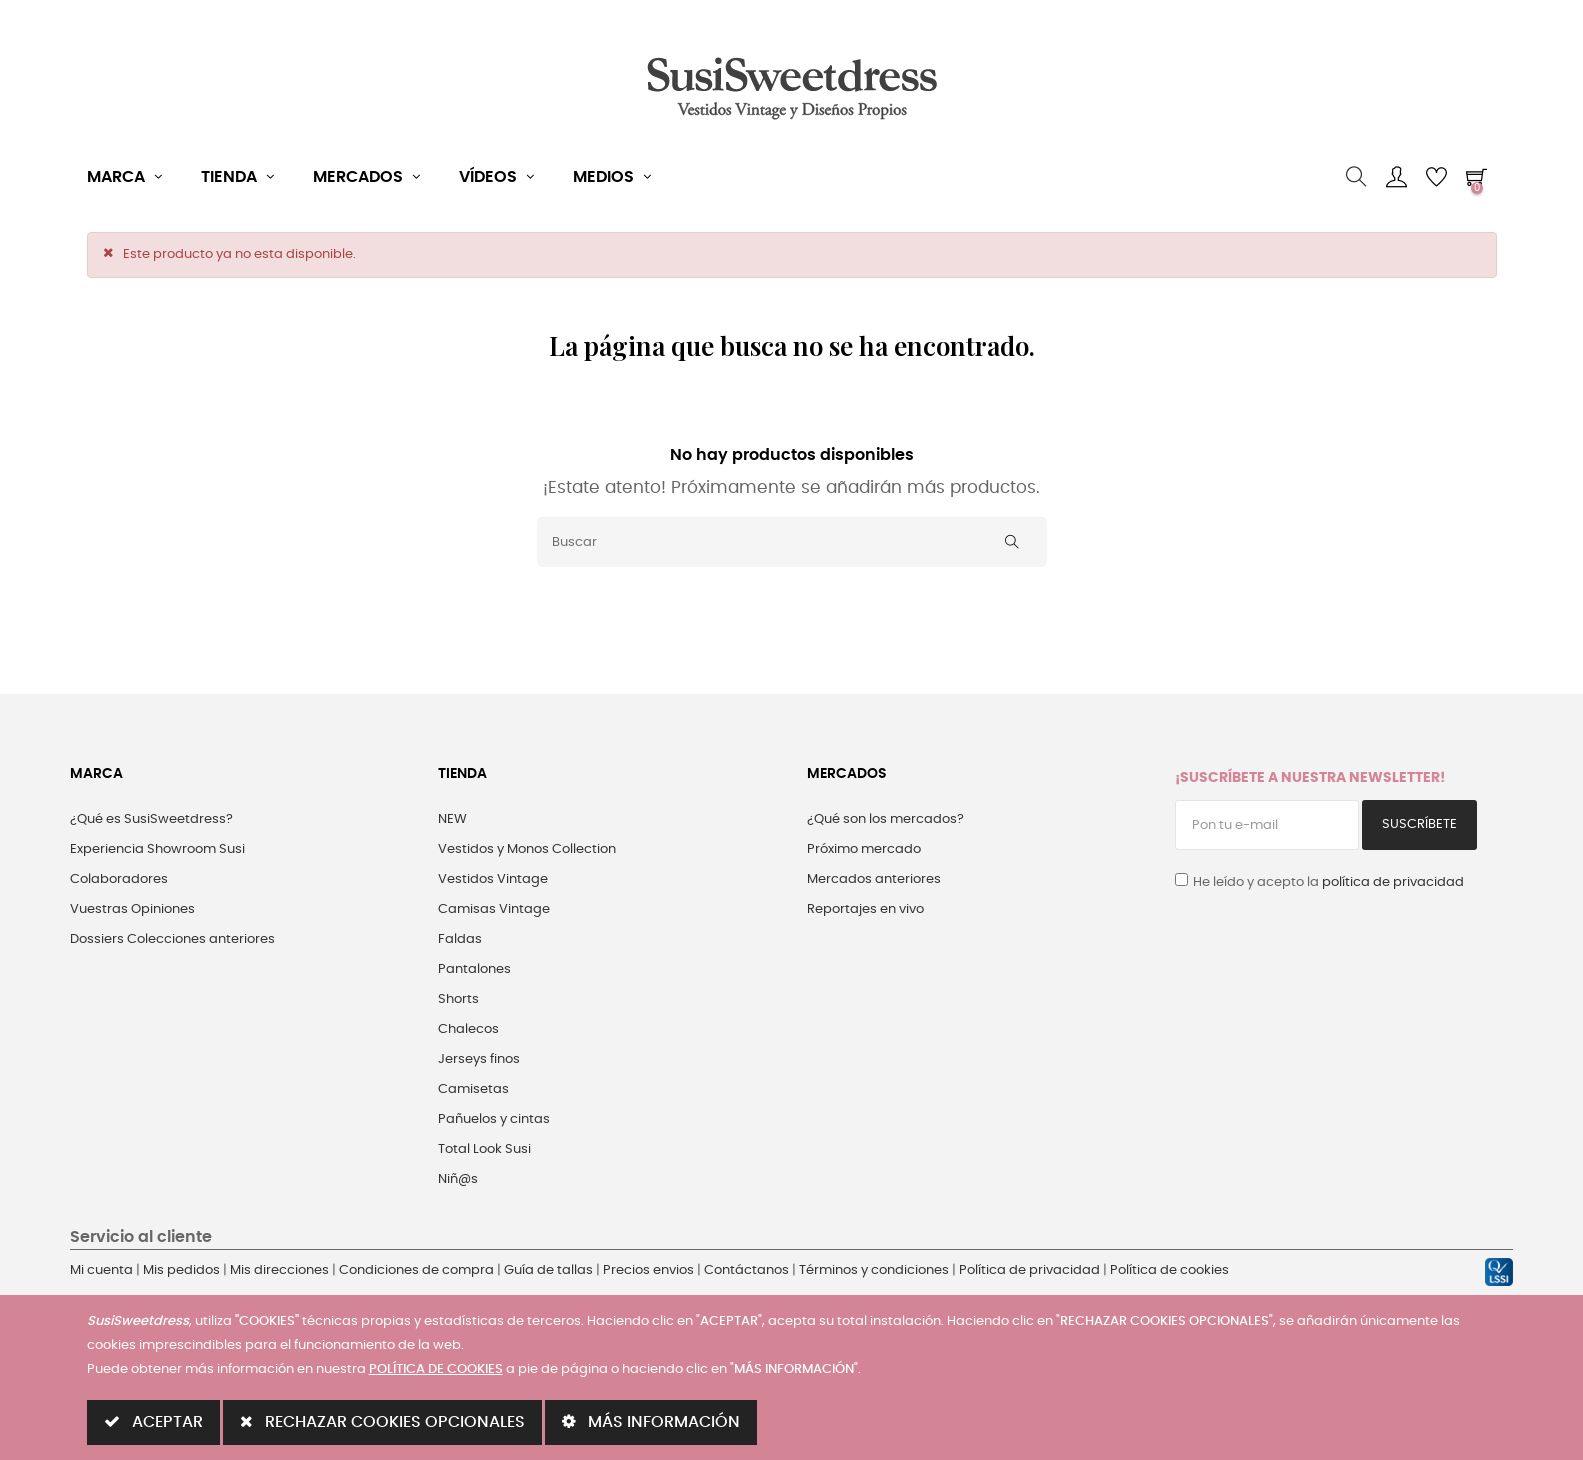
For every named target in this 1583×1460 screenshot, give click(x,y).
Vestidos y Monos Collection (527, 849)
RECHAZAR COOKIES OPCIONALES (382, 1421)
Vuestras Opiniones (132, 909)
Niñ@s (458, 1179)
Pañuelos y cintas (494, 1119)
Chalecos (468, 1029)
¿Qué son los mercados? (885, 819)
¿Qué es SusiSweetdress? (151, 819)
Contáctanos (746, 1270)
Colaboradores (119, 879)
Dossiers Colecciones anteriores (172, 939)
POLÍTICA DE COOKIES (436, 1369)
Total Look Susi (484, 1149)
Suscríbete (1419, 824)
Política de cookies (1169, 1270)
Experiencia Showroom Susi (157, 849)
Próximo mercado (864, 849)
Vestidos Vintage (493, 879)
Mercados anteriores (874, 879)
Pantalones (474, 969)
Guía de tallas (548, 1270)
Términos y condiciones (874, 1270)
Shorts (458, 999)
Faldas (460, 939)
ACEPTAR (153, 1421)
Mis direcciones (279, 1270)
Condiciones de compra (416, 1270)
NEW (452, 819)
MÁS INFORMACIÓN (651, 1421)
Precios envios (648, 1270)
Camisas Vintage (494, 909)
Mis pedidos (181, 1270)
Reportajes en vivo (865, 909)
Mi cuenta (101, 1270)
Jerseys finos (479, 1059)
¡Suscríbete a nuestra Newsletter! (1310, 778)
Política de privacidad (1029, 1270)
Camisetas (473, 1089)
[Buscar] (792, 542)
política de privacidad (1393, 882)
